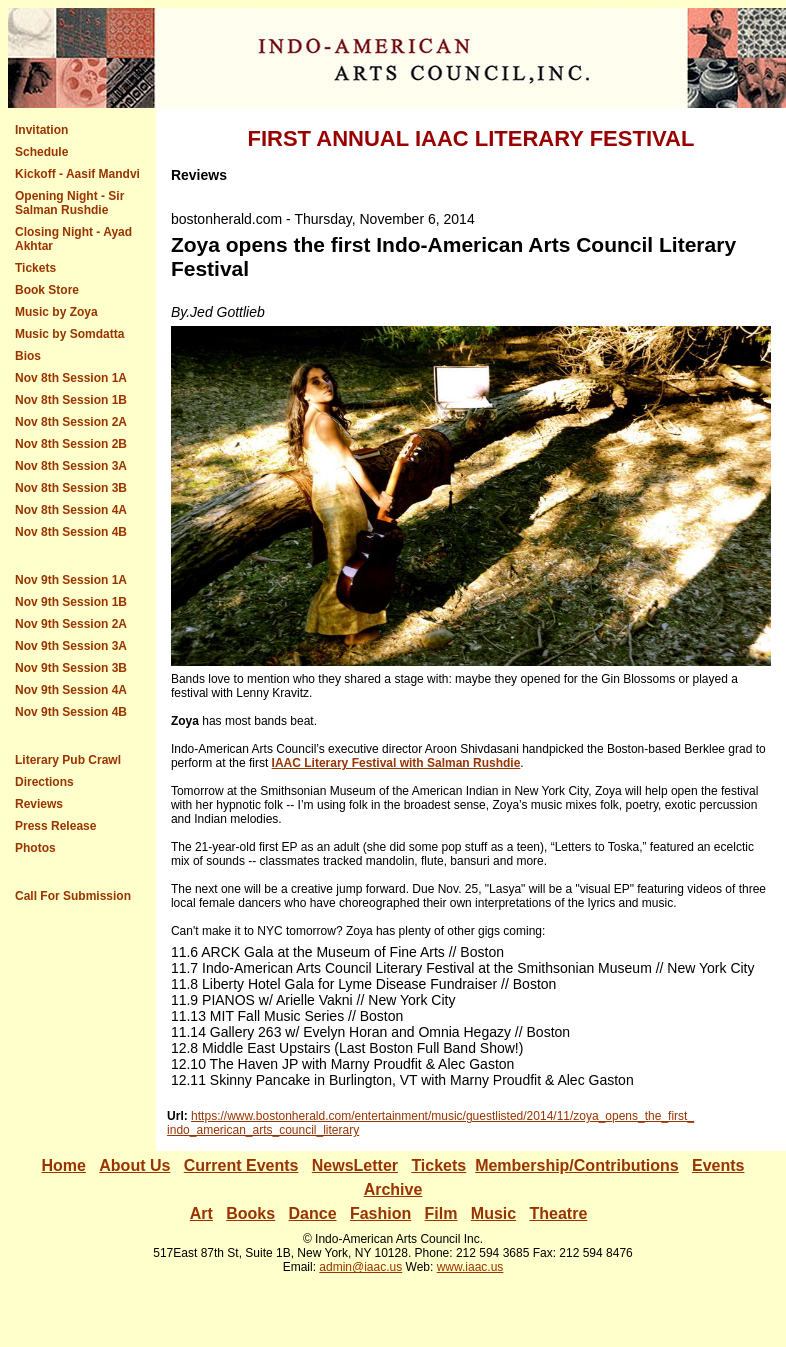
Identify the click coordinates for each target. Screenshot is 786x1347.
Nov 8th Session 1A (71, 378)
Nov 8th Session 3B (71, 488)
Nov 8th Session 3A (71, 466)
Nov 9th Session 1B (71, 602)
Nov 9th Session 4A (71, 690)
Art (201, 1213)
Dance (313, 1213)
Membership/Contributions (577, 1165)
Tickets (35, 268)
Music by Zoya (56, 312)
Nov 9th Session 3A (71, 646)
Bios (28, 356)
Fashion (380, 1213)
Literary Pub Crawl (68, 760)
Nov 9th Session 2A (71, 624)
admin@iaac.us (360, 1267)
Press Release (55, 826)
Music (493, 1213)
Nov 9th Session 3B (71, 668)
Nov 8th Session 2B (71, 444)
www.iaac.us (470, 1267)
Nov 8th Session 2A (71, 422)
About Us (134, 1165)
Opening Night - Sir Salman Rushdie (69, 203)
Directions (44, 782)
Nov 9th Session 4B (71, 712)
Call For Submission (73, 896)
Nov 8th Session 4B (71, 532)
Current (215, 1165)
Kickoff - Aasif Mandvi (77, 174)
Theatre (559, 1213)
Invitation (41, 130)
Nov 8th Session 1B (71, 400)
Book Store (47, 290)
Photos (35, 848)
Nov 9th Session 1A (71, 580)
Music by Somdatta (69, 334)
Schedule (41, 152)
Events (272, 1165)
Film (441, 1213)
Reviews (39, 804)
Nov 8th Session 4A (71, 510)
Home (63, 1165)
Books (250, 1213)
